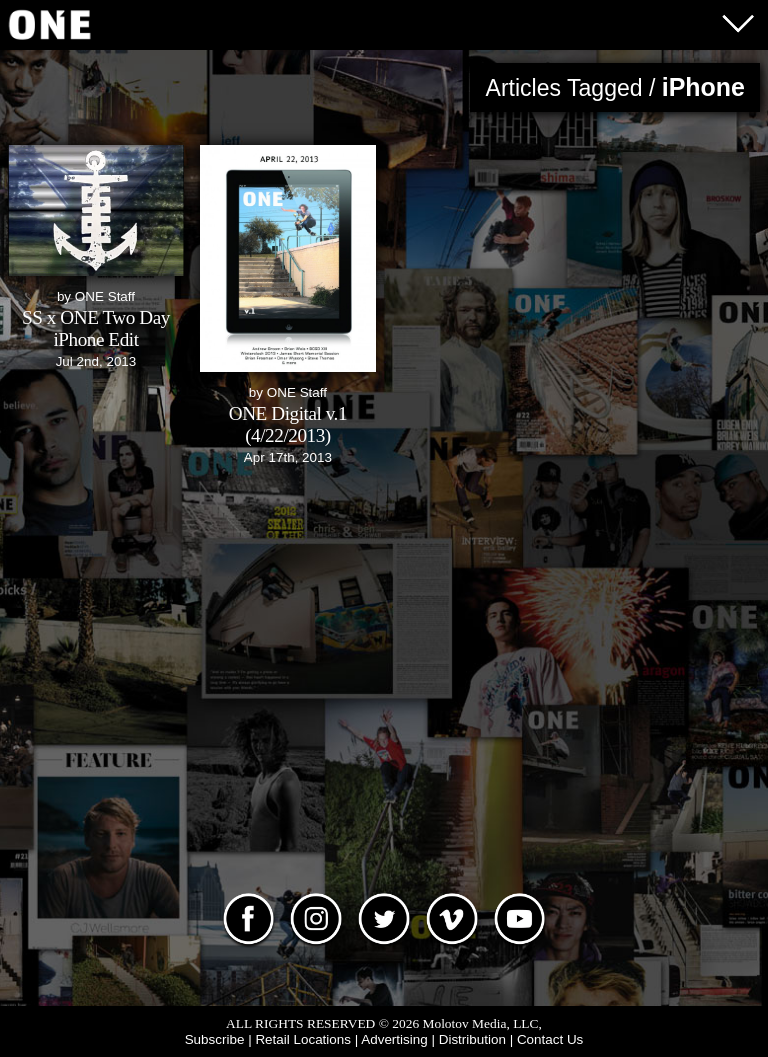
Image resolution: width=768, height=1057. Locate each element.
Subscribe (215, 1039)
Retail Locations (303, 1039)
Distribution (472, 1039)
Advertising (394, 1039)
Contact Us (550, 1039)
